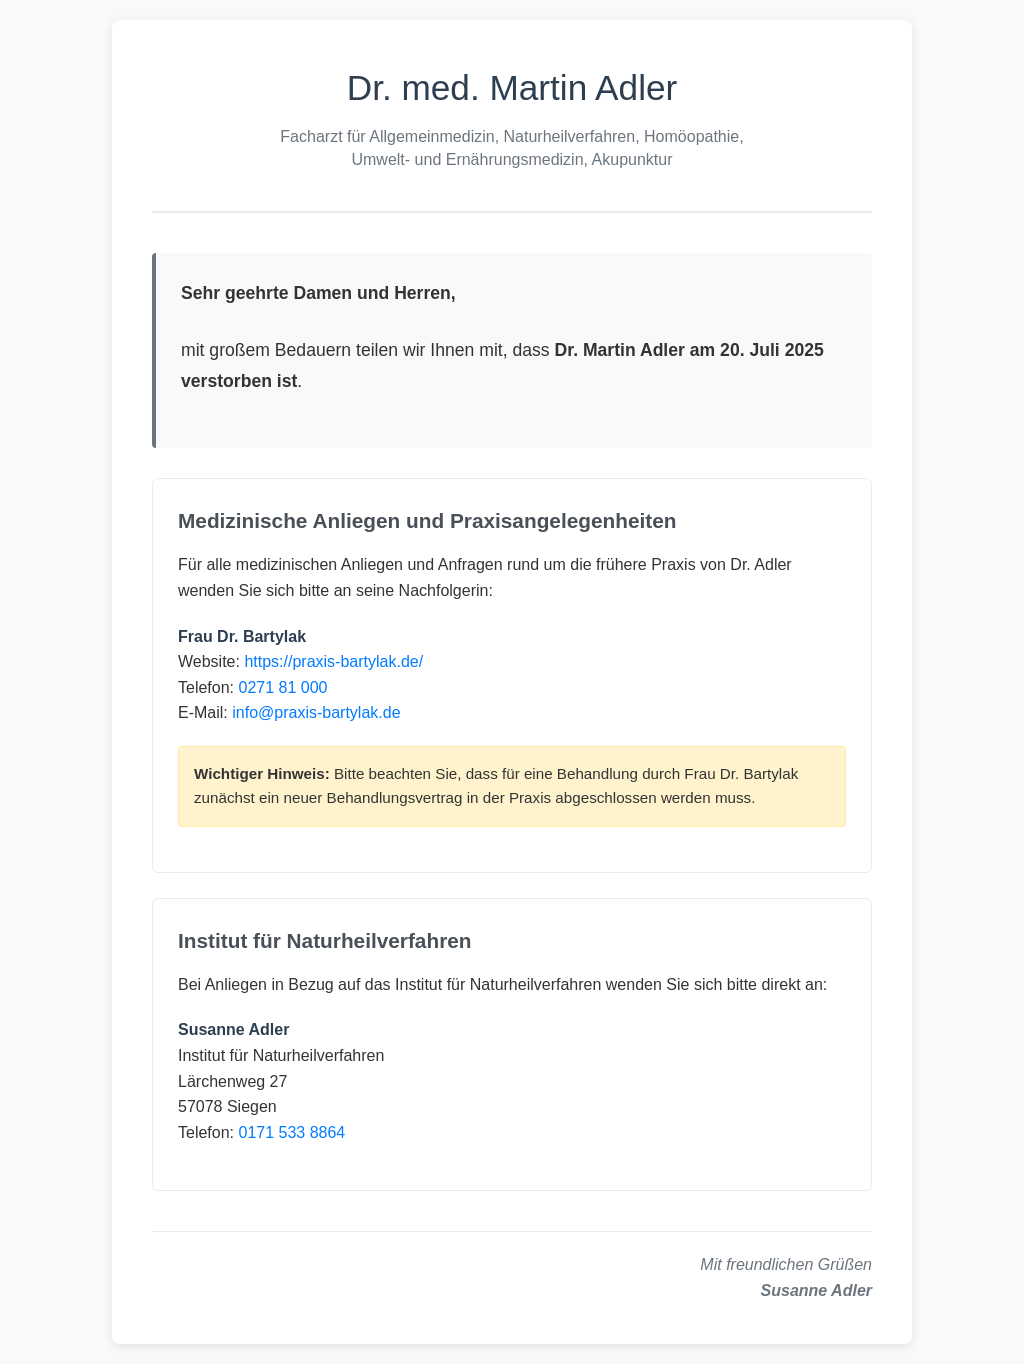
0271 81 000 (282, 687)
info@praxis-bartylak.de (316, 712)
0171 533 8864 (291, 1132)
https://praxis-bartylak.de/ (333, 661)
